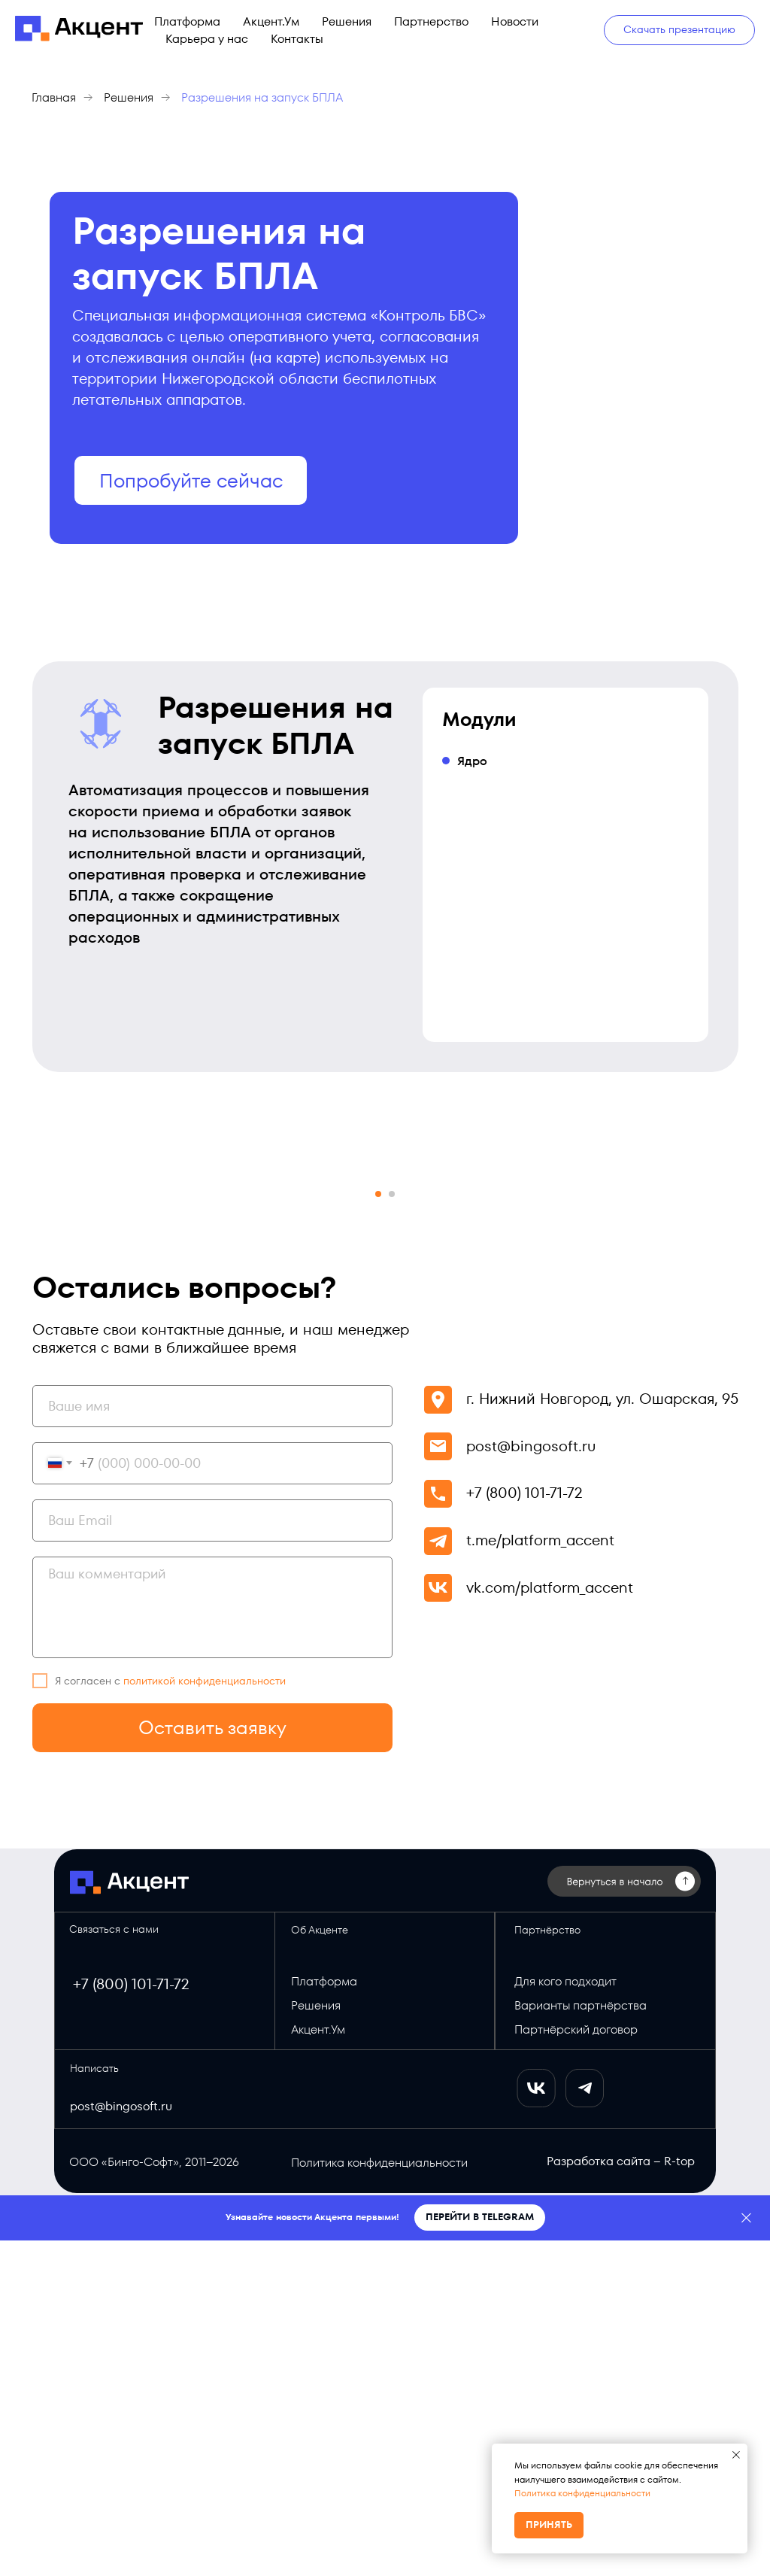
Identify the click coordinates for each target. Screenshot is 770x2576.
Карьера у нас (206, 38)
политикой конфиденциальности (204, 2016)
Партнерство (431, 21)
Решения (346, 21)
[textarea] (212, 1943)
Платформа (187, 21)
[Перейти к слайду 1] (378, 1529)
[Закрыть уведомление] (736, 2454)
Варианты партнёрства (580, 2341)
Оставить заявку (212, 2063)
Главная (54, 97)
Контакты (297, 38)
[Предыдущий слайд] (62, 1339)
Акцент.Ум (271, 21)
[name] (212, 1742)
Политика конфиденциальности (582, 2492)
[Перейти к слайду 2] (392, 1529)
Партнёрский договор (576, 2365)
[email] (212, 1856)
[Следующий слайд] (708, 1339)
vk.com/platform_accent (549, 1923)
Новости (514, 21)
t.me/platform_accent (540, 1875)
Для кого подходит (565, 2316)
